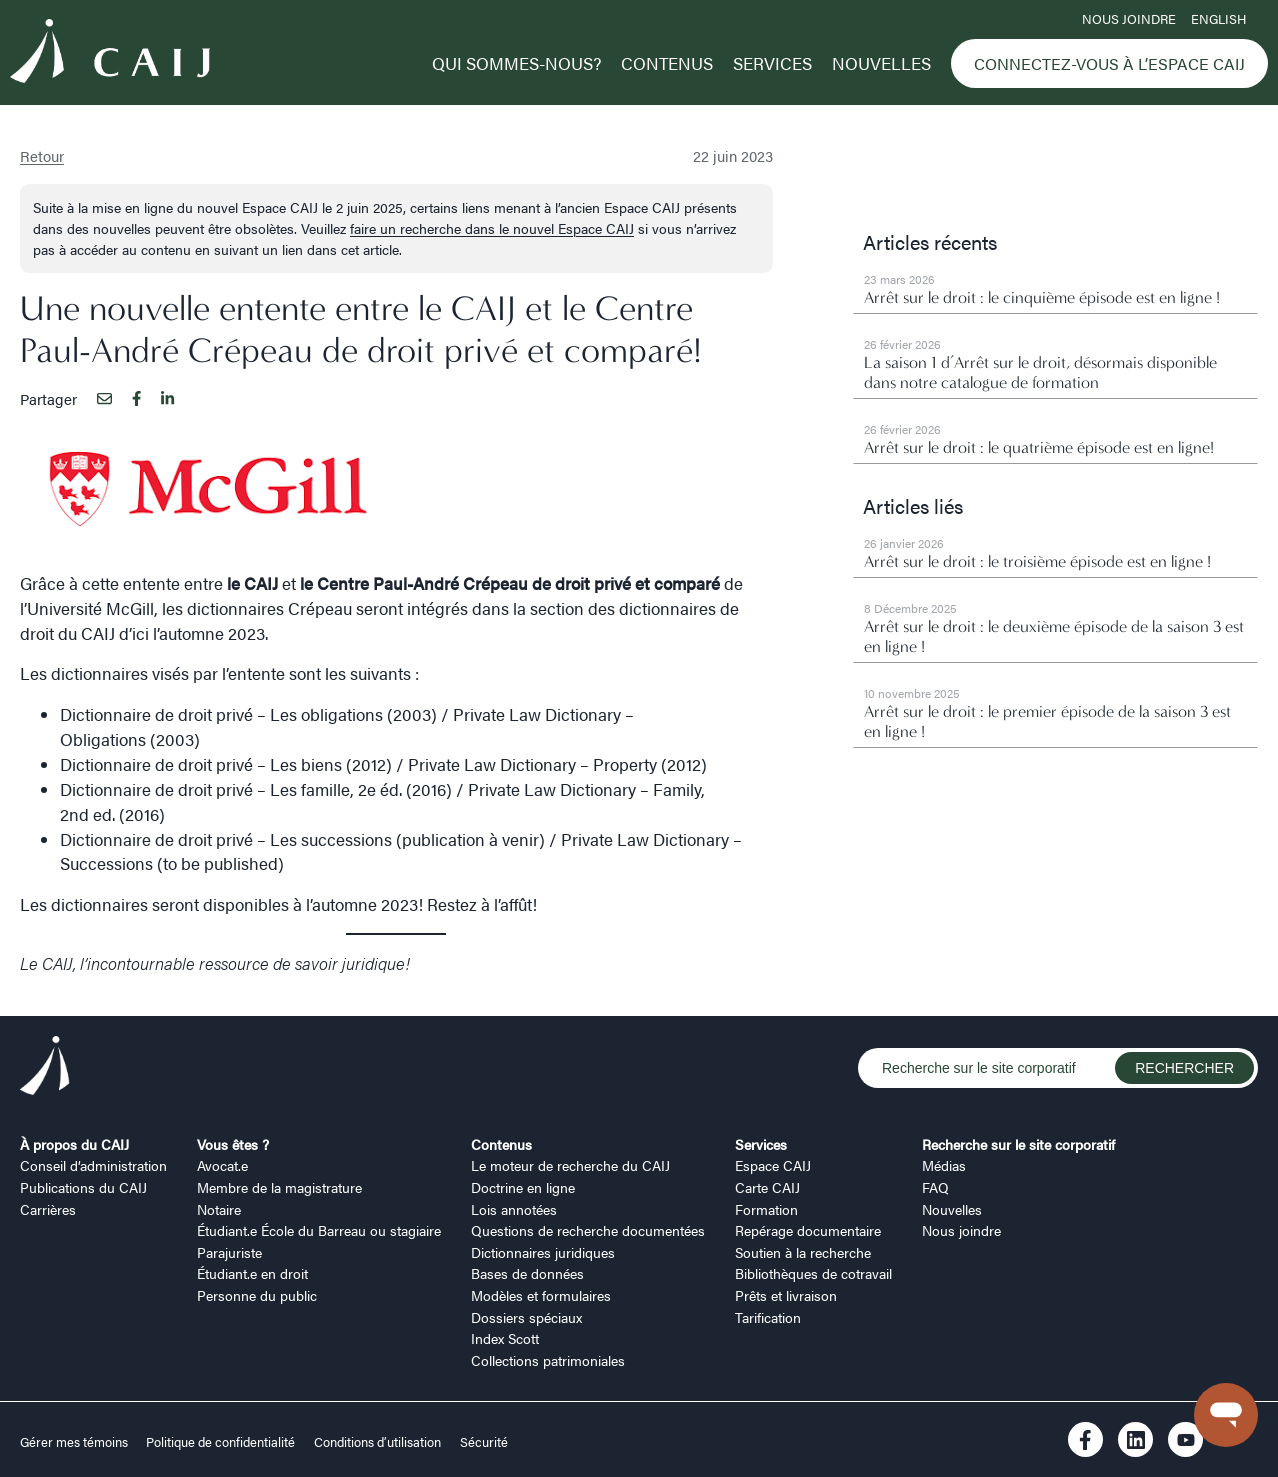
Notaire (219, 1209)
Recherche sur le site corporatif (1018, 1144)
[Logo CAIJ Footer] (45, 1068)
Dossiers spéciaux (526, 1317)
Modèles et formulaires (541, 1295)
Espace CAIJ (773, 1165)
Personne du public (257, 1295)
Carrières (48, 1209)
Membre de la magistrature (279, 1187)
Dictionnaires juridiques (543, 1252)
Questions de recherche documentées (588, 1230)
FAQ (935, 1187)
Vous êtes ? (233, 1144)
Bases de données (527, 1273)
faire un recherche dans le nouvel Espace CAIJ (492, 228)
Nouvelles (881, 63)
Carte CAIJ (767, 1187)
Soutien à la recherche (803, 1252)
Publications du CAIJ (83, 1187)
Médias (944, 1165)
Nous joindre (1129, 19)
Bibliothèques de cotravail (813, 1273)
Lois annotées (514, 1209)
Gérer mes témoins (75, 1442)
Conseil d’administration (93, 1165)
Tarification (768, 1317)
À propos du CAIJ (74, 1144)
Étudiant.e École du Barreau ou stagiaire (319, 1230)
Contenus (667, 63)
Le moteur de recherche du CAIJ (570, 1165)
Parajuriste (229, 1252)
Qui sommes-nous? (516, 63)
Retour (42, 155)
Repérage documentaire (808, 1230)
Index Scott (505, 1338)
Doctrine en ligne (523, 1187)
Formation (766, 1209)
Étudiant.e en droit (252, 1273)
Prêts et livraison (786, 1295)
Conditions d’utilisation (377, 1442)
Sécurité (484, 1442)
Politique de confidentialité (220, 1442)
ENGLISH (1218, 19)
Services (772, 63)
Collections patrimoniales (548, 1360)
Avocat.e (222, 1165)
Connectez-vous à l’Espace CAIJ (1109, 63)
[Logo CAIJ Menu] (110, 54)
